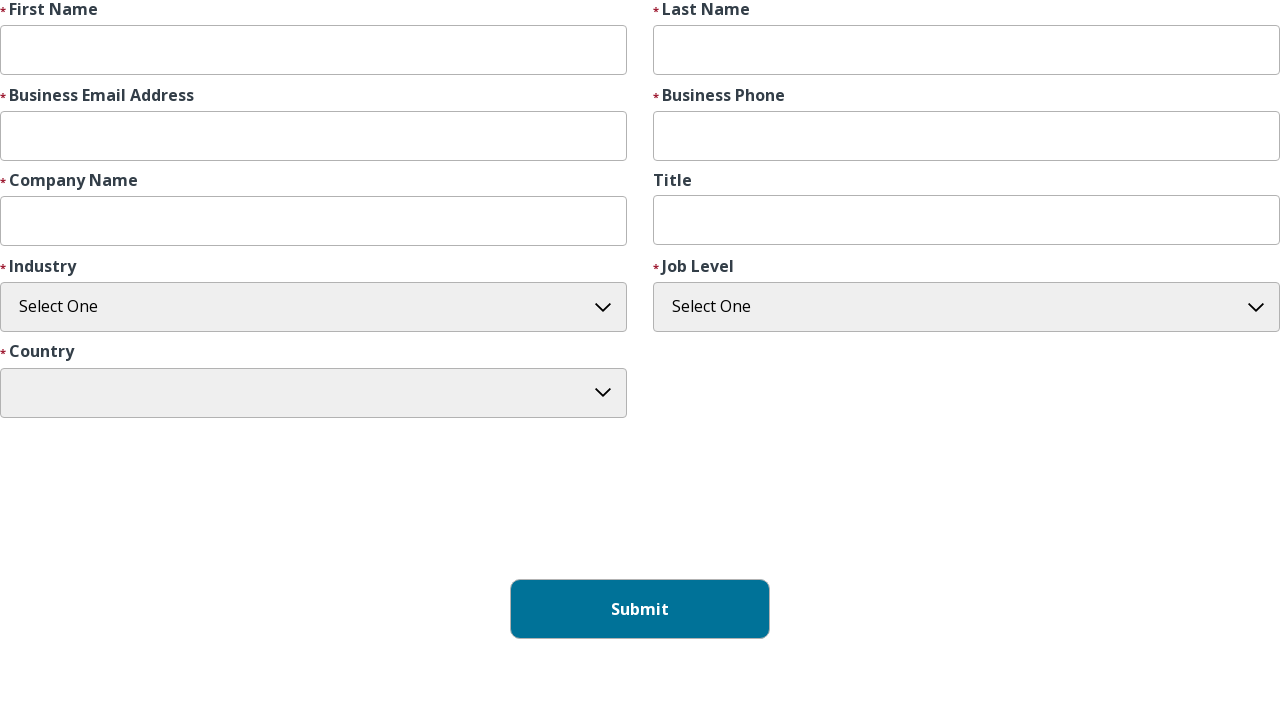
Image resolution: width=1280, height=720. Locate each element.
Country (41, 352)
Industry (42, 267)
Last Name (706, 10)
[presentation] (152, 518)
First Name (53, 10)
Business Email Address (101, 96)
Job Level (698, 267)
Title (672, 180)
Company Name (73, 181)
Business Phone (723, 96)
